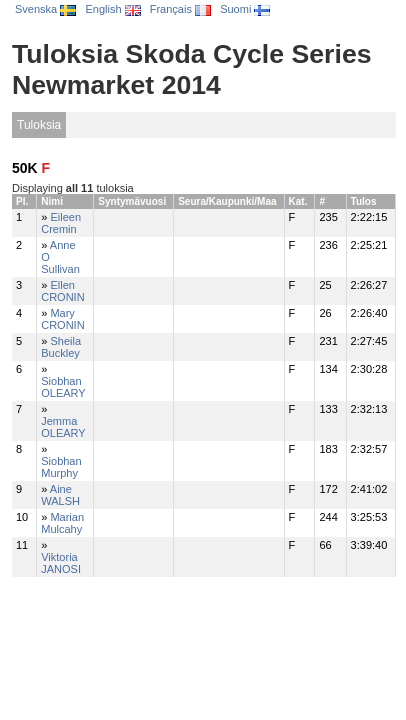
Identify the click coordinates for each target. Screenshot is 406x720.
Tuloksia (39, 125)
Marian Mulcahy (62, 523)
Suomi (245, 9)
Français (180, 9)
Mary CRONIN (62, 319)
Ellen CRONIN (62, 291)
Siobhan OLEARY (63, 387)
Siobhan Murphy (61, 467)
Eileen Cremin (61, 223)
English (112, 9)
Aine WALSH (60, 495)
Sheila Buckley (61, 347)
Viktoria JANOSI (61, 563)
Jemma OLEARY (63, 427)
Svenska (45, 9)
